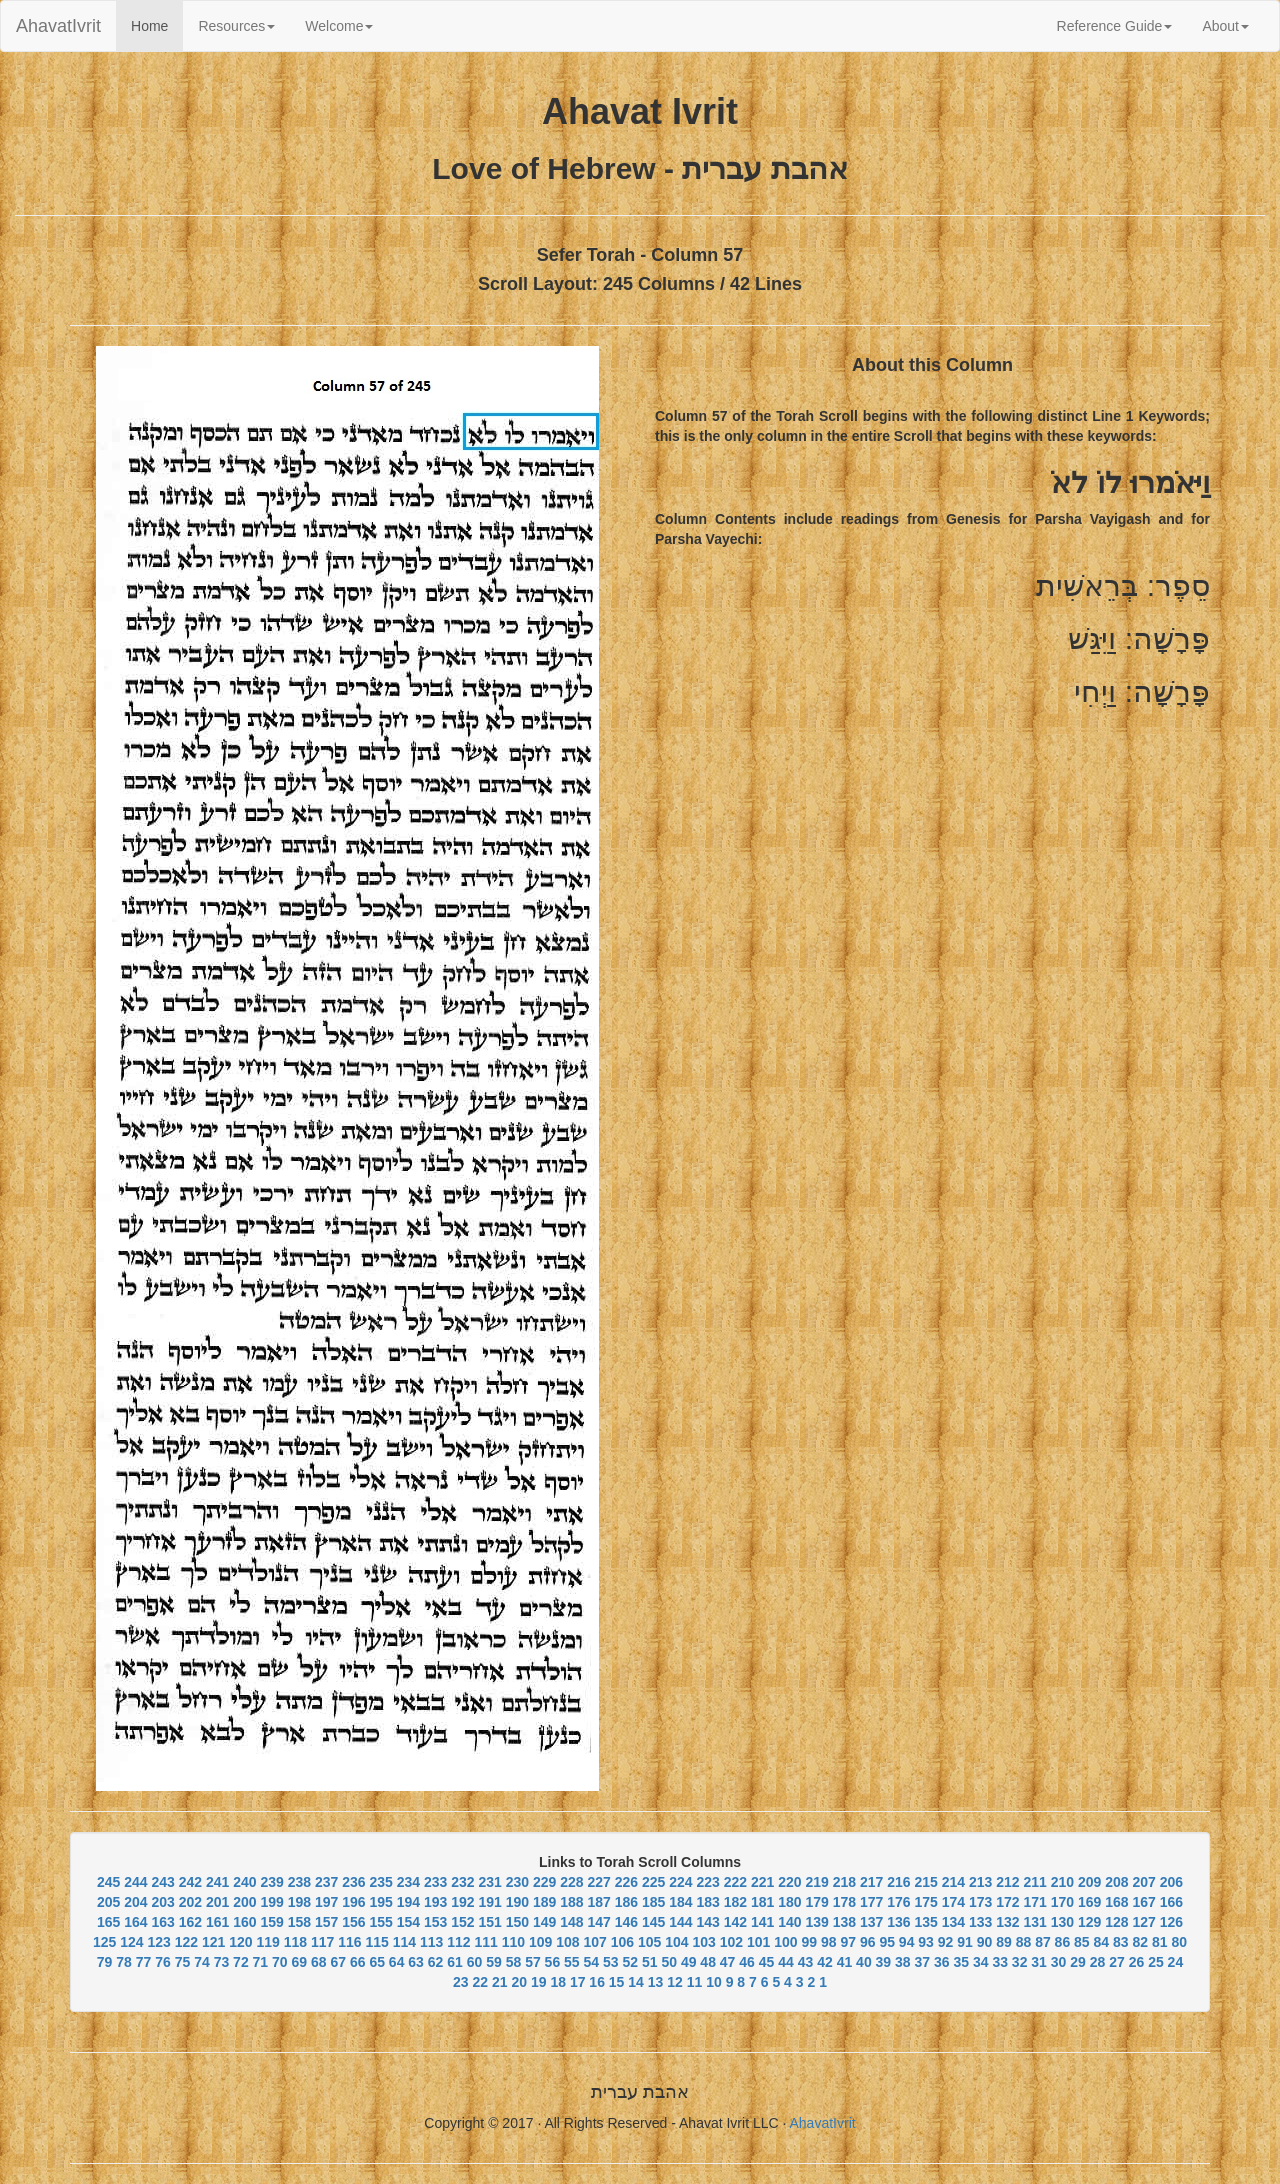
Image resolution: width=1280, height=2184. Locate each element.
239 (271, 1882)
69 (300, 1962)
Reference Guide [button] (1115, 26)
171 (1034, 1902)
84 (1102, 1942)
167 (1143, 1902)
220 (789, 1882)
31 (1039, 1962)
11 (695, 1982)
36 (942, 1962)
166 (1171, 1902)
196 (353, 1902)
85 (1082, 1942)
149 (544, 1922)
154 (408, 1922)
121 (213, 1942)
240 (244, 1882)
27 (1117, 1962)
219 (816, 1882)
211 (1034, 1882)
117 (322, 1942)
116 (349, 1942)
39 (884, 1962)
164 (135, 1922)
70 (280, 1962)
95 (887, 1942)
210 (1062, 1882)
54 (592, 1962)
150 (517, 1922)
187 (598, 1902)
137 (871, 1922)
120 (240, 1942)
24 (1176, 1962)
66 (358, 1962)
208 (1116, 1882)
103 (704, 1942)
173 (980, 1902)
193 (435, 1902)
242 (190, 1882)
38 (903, 1962)
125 (104, 1942)
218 (844, 1882)
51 (650, 1962)
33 (1000, 1962)
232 (462, 1882)
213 (980, 1882)
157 (326, 1922)
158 (299, 1922)
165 (108, 1922)
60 (475, 1962)
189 (544, 1902)
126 (1171, 1922)
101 (758, 1942)
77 (144, 1962)
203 (162, 1902)
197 (326, 1902)
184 (680, 1902)
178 (844, 1902)
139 (816, 1922)
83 (1121, 1942)
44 (786, 1962)
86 (1063, 1942)
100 (785, 1942)
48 (708, 1962)
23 (461, 1982)
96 (868, 1942)
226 (626, 1882)
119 (268, 1942)
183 (707, 1902)
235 (380, 1882)
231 (489, 1882)
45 (767, 1962)
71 (261, 1962)
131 (1034, 1922)
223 (707, 1882)
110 (513, 1942)
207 (1143, 1882)
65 (377, 1962)
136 (898, 1922)
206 (1171, 1882)
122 (186, 1942)
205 (108, 1902)
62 (436, 1962)
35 (961, 1962)
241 (217, 1882)
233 (435, 1882)
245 (108, 1882)
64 (397, 1962)
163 (162, 1922)
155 (380, 1922)
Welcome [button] (339, 26)
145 (653, 1922)
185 (653, 1902)
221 (762, 1882)
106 (622, 1942)
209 (1089, 1882)
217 (871, 1882)
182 (735, 1902)
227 (598, 1882)
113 (431, 1942)
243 (162, 1882)
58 (514, 1962)
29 (1078, 1962)
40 (864, 1962)
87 (1043, 1942)
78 (124, 1962)
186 (626, 1902)
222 (735, 1882)
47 (728, 1962)
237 (326, 1882)
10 (714, 1982)
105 (649, 1942)
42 (825, 1962)
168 (1116, 1902)
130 (1062, 1922)
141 (762, 1922)
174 (953, 1902)
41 (845, 1962)
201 (217, 1902)
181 (762, 1902)
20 (519, 1982)
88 (1024, 1942)
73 (222, 1962)
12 (675, 1982)
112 (458, 1942)
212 (1007, 1882)
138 (844, 1922)
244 (135, 1882)
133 (980, 1922)
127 (1143, 1922)
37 (923, 1962)
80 (1179, 1942)
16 (597, 1982)
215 (925, 1882)
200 (244, 1902)
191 (489, 1902)
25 (1156, 1962)
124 (131, 1942)
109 (540, 1942)
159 (271, 1922)
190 (517, 1902)
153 (435, 1922)
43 (806, 1962)
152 (462, 1922)
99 (810, 1942)
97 (848, 1942)
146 (626, 1922)
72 (241, 1962)
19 (539, 1982)
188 (571, 1902)
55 (572, 1962)
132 (1007, 1922)
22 (481, 1982)
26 (1137, 1962)
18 (558, 1982)
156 (353, 1922)
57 (533, 1962)
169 (1089, 1902)
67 (338, 1962)
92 (946, 1942)
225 (653, 1882)
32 (1020, 1962)
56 (553, 1962)
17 (578, 1982)
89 (1004, 1942)
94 (907, 1942)
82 (1140, 1942)
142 (735, 1922)
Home (157, 24)
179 (816, 1902)
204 (135, 1902)
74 (202, 1962)
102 (731, 1942)
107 (595, 1942)
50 (669, 1962)
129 (1089, 1922)
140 (789, 1922)
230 (517, 1882)
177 (871, 1902)
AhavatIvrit (58, 26)
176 (898, 1902)
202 (190, 1902)
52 (630, 1962)
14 (636, 1982)
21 (500, 1982)
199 (271, 1902)
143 (707, 1922)
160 (244, 1922)
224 (680, 1882)
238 (299, 1882)
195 (380, 1902)
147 (598, 1922)
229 (544, 1882)
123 (159, 1942)
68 (319, 1962)
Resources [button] (236, 26)
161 (217, 1922)
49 (689, 1962)
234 (408, 1882)
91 (965, 1942)
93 (926, 1942)
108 (567, 1942)
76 (163, 1962)
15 (617, 1982)
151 (489, 1922)
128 (1116, 1922)
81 (1160, 1942)
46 (747, 1962)
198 (299, 1902)
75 (183, 1962)
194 (408, 1902)
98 (829, 1942)
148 (571, 1922)
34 (981, 1962)
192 (462, 1902)
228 (571, 1882)
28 (1098, 1962)
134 (953, 1922)
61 (455, 1962)
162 (190, 1922)
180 (789, 1902)
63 (416, 1962)
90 (985, 1942)
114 (404, 1942)
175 (925, 1902)
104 (676, 1942)
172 (1007, 1902)
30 (1059, 1962)
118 (295, 1942)
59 (494, 1962)
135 (925, 1922)
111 (486, 1942)
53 (611, 1962)
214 (953, 1882)
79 (105, 1962)
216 (898, 1882)
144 (680, 1922)
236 (353, 1882)
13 (656, 1982)
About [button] (1225, 26)
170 (1062, 1902)
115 (377, 1942)
